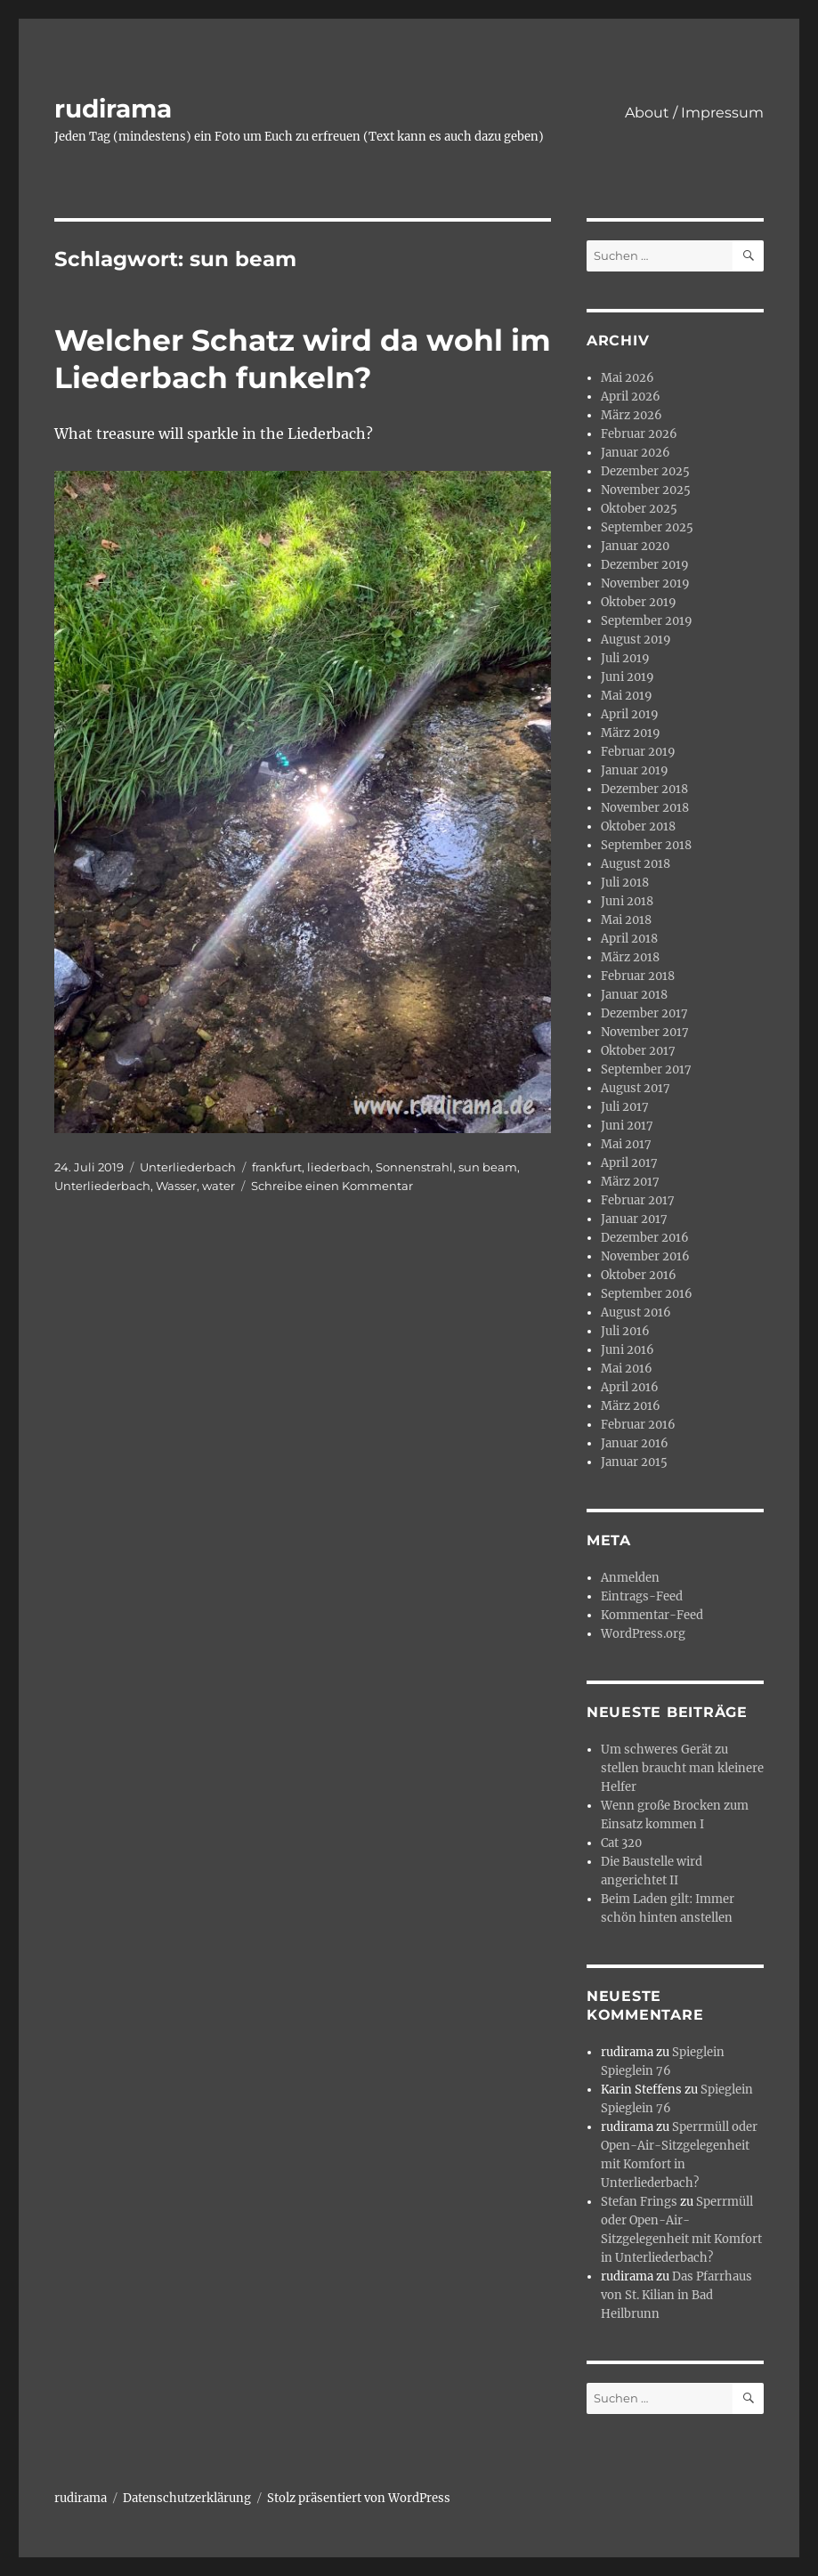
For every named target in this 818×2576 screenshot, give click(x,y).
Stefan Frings (639, 2201)
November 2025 (646, 490)
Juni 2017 (627, 1125)
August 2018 (635, 863)
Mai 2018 (626, 920)
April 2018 (629, 938)
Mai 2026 (627, 377)
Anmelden (630, 1577)
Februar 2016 (638, 1424)
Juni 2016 (627, 1349)
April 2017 (629, 1163)
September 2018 (646, 845)
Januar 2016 (634, 1443)
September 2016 (646, 1293)
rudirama (113, 108)
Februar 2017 (638, 1200)
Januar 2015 (634, 1462)
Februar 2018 (638, 976)
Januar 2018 (634, 994)
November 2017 (645, 1032)
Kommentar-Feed (652, 1615)
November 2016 (645, 1256)
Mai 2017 (626, 1144)
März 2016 (630, 1406)
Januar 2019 (634, 770)
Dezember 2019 (645, 564)
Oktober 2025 (639, 508)
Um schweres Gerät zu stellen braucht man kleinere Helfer (682, 1768)
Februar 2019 (638, 751)
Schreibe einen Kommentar (332, 1186)
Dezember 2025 (645, 471)
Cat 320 (621, 1843)
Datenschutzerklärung (187, 2498)
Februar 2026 (639, 433)
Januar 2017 (634, 1219)
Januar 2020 (635, 546)
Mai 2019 (626, 695)
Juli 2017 (625, 1106)
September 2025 (647, 527)
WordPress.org (643, 1633)
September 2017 (646, 1069)
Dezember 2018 (644, 789)
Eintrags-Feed (642, 1596)
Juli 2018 (625, 882)
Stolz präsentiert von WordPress (358, 2498)
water (218, 1186)
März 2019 (630, 733)
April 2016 (630, 1387)
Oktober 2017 (638, 1050)
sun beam (487, 1167)
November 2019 (645, 583)
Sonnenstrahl (414, 1167)
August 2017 (635, 1088)
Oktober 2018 (638, 826)
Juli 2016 (625, 1331)
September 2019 (646, 620)
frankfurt (277, 1167)
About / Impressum (694, 112)
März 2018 (630, 957)
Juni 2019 (627, 677)
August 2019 (636, 639)
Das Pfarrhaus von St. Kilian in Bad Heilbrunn (676, 2295)
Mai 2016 (626, 1368)
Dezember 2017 (644, 1013)
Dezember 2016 (645, 1237)
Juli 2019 (625, 658)
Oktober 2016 (638, 1275)
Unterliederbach (188, 1167)
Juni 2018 (627, 901)
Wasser (176, 1186)
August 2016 (636, 1312)
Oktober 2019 (638, 602)
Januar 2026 (635, 452)
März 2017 (630, 1181)
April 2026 (630, 396)
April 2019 (630, 714)
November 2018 (645, 807)
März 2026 (631, 415)
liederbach (338, 1167)
